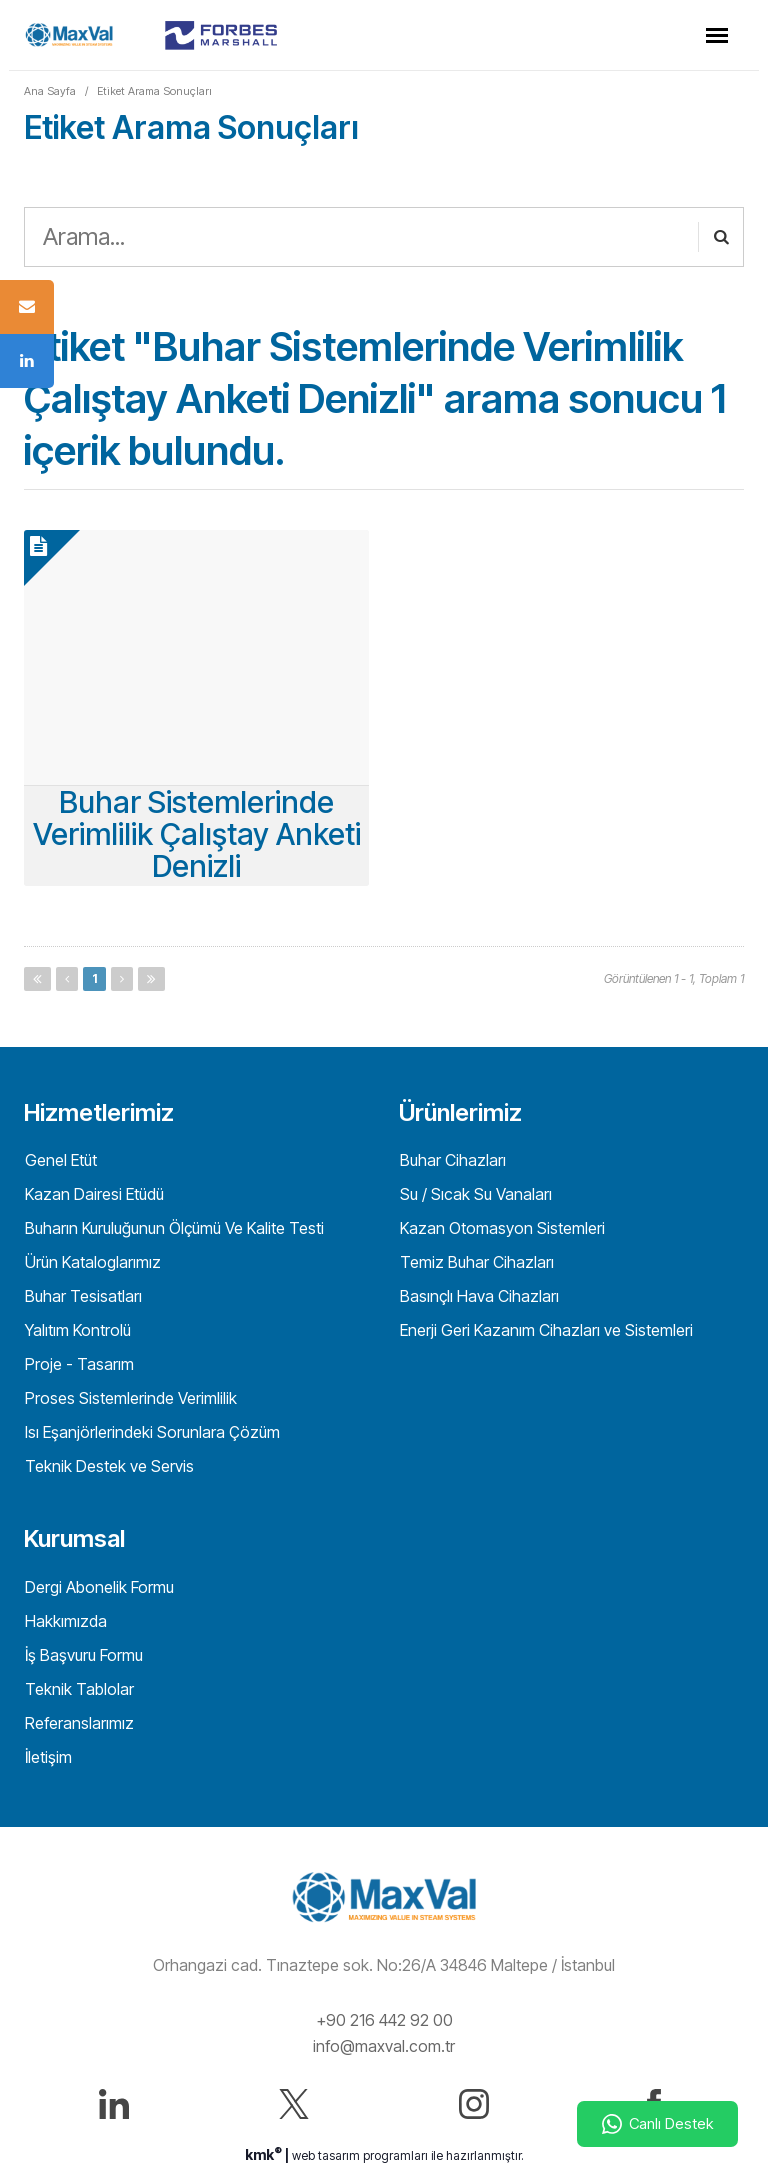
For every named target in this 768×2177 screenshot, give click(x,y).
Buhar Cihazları (451, 1160)
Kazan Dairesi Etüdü (92, 1194)
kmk (265, 2154)
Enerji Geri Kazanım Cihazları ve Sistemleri (544, 1330)
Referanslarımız (77, 1723)
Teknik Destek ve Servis (107, 1466)
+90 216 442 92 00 (384, 2020)
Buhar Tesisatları (81, 1296)
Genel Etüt (59, 1160)
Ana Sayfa (50, 91)
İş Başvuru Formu (82, 1655)
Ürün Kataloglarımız (91, 1262)
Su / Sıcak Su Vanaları (474, 1194)
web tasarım (326, 2155)
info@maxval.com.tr (384, 2046)
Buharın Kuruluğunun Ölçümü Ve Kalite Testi (172, 1228)
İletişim (46, 1757)
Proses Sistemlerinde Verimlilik (129, 1398)
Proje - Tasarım (77, 1364)
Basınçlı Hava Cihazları (477, 1296)
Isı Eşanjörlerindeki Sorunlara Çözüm (150, 1432)
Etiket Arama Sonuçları (154, 91)
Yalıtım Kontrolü (76, 1330)
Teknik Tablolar (77, 1689)
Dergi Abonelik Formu (97, 1587)
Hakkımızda (64, 1621)
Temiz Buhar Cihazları (475, 1262)
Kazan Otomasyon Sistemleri (500, 1228)
